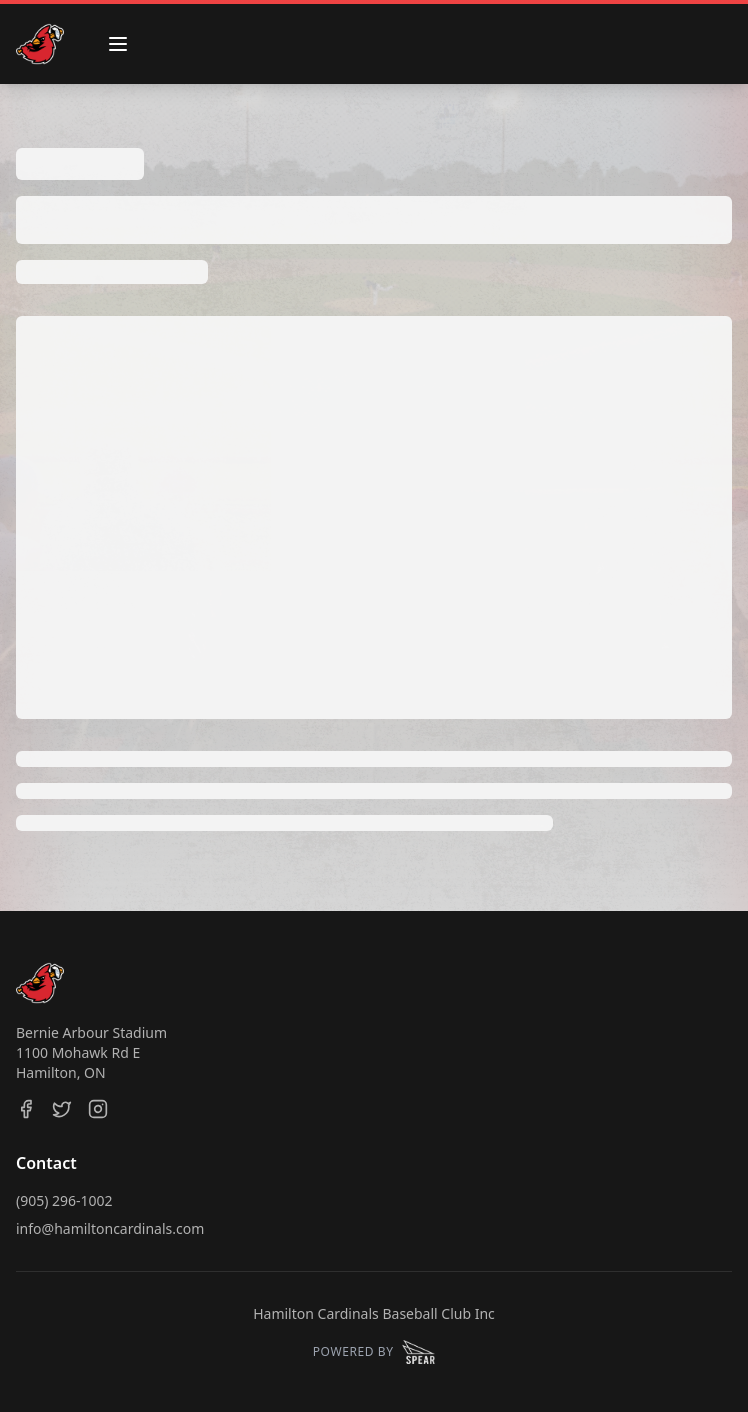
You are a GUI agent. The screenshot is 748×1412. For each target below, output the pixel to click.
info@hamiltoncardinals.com (110, 1228)
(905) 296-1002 (64, 1200)
